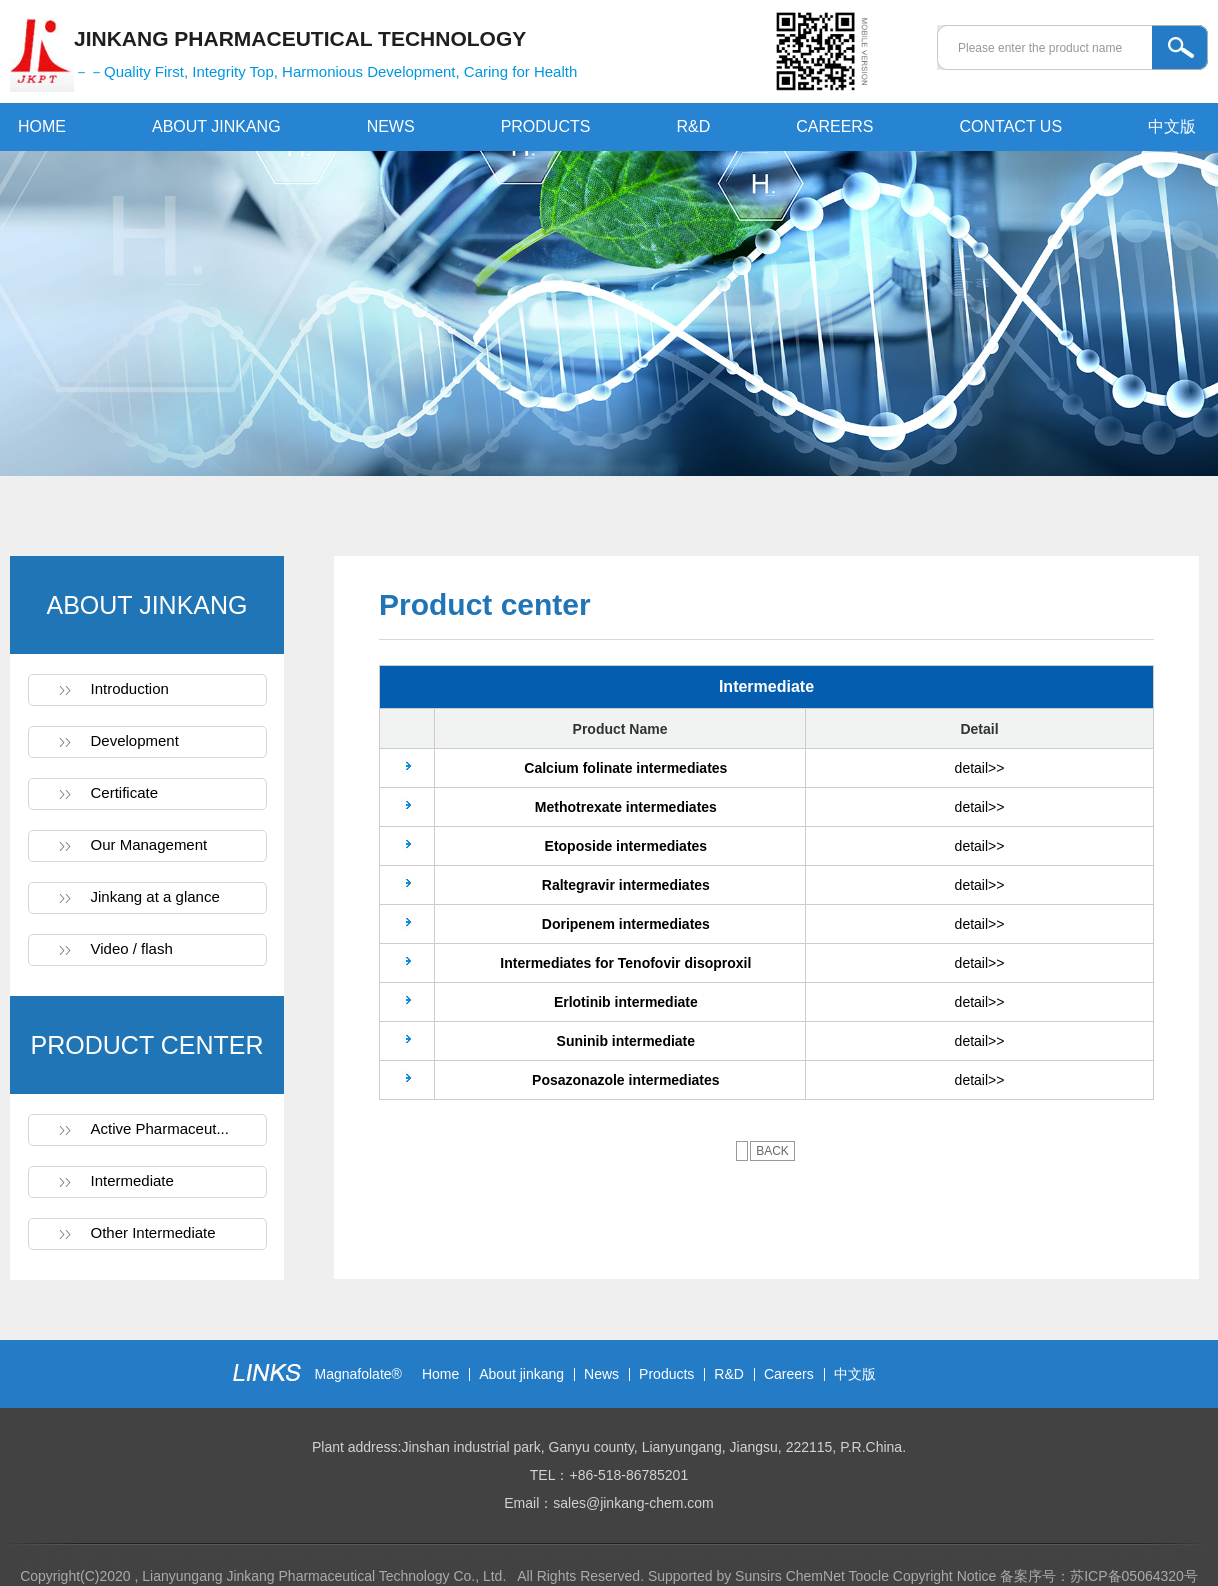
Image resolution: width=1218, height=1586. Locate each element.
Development (135, 740)
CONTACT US (1011, 126)
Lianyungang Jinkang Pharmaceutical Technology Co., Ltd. (326, 1576)
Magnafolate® (358, 1374)
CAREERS (834, 126)
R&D (693, 126)
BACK (772, 1151)
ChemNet (815, 1576)
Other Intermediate (153, 1232)
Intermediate (132, 1180)
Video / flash (132, 948)
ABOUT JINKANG (216, 126)
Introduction (130, 688)
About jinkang (521, 1374)
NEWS (391, 126)
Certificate (125, 792)
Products (666, 1374)
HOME (42, 126)
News (601, 1374)
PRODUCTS (546, 126)
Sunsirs (758, 1576)
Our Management (149, 844)
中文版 (1172, 126)
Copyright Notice (945, 1576)
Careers (789, 1374)
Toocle (868, 1576)
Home (440, 1374)
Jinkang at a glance (155, 896)
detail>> (980, 768)
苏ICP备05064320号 (1134, 1576)
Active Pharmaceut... (160, 1128)
